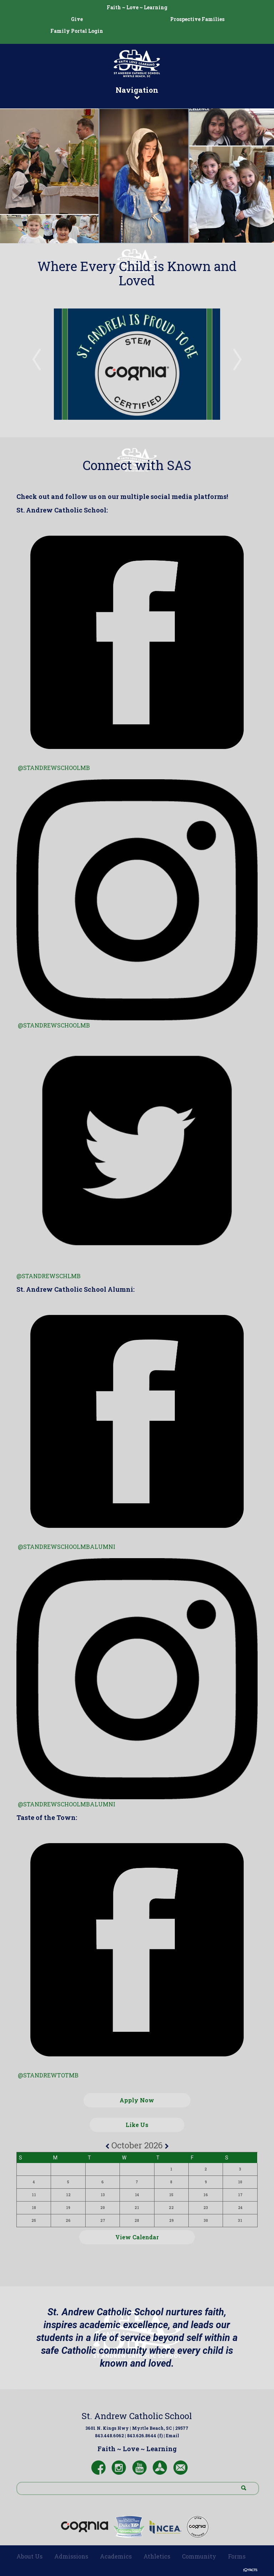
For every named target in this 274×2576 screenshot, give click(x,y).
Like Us (137, 2124)
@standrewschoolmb (54, 767)
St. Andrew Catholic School (137, 2416)
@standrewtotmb (48, 2075)
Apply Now (137, 2100)
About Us (29, 2556)
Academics (116, 2556)
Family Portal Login (76, 30)
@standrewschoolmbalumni (66, 1546)
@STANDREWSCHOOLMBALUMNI (66, 1804)
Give (77, 19)
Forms (236, 2556)
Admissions (71, 2556)
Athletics (156, 2556)
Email (172, 2435)
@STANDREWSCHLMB (48, 1276)
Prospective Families (197, 19)
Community (199, 2556)
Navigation (137, 92)
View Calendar (137, 2237)
